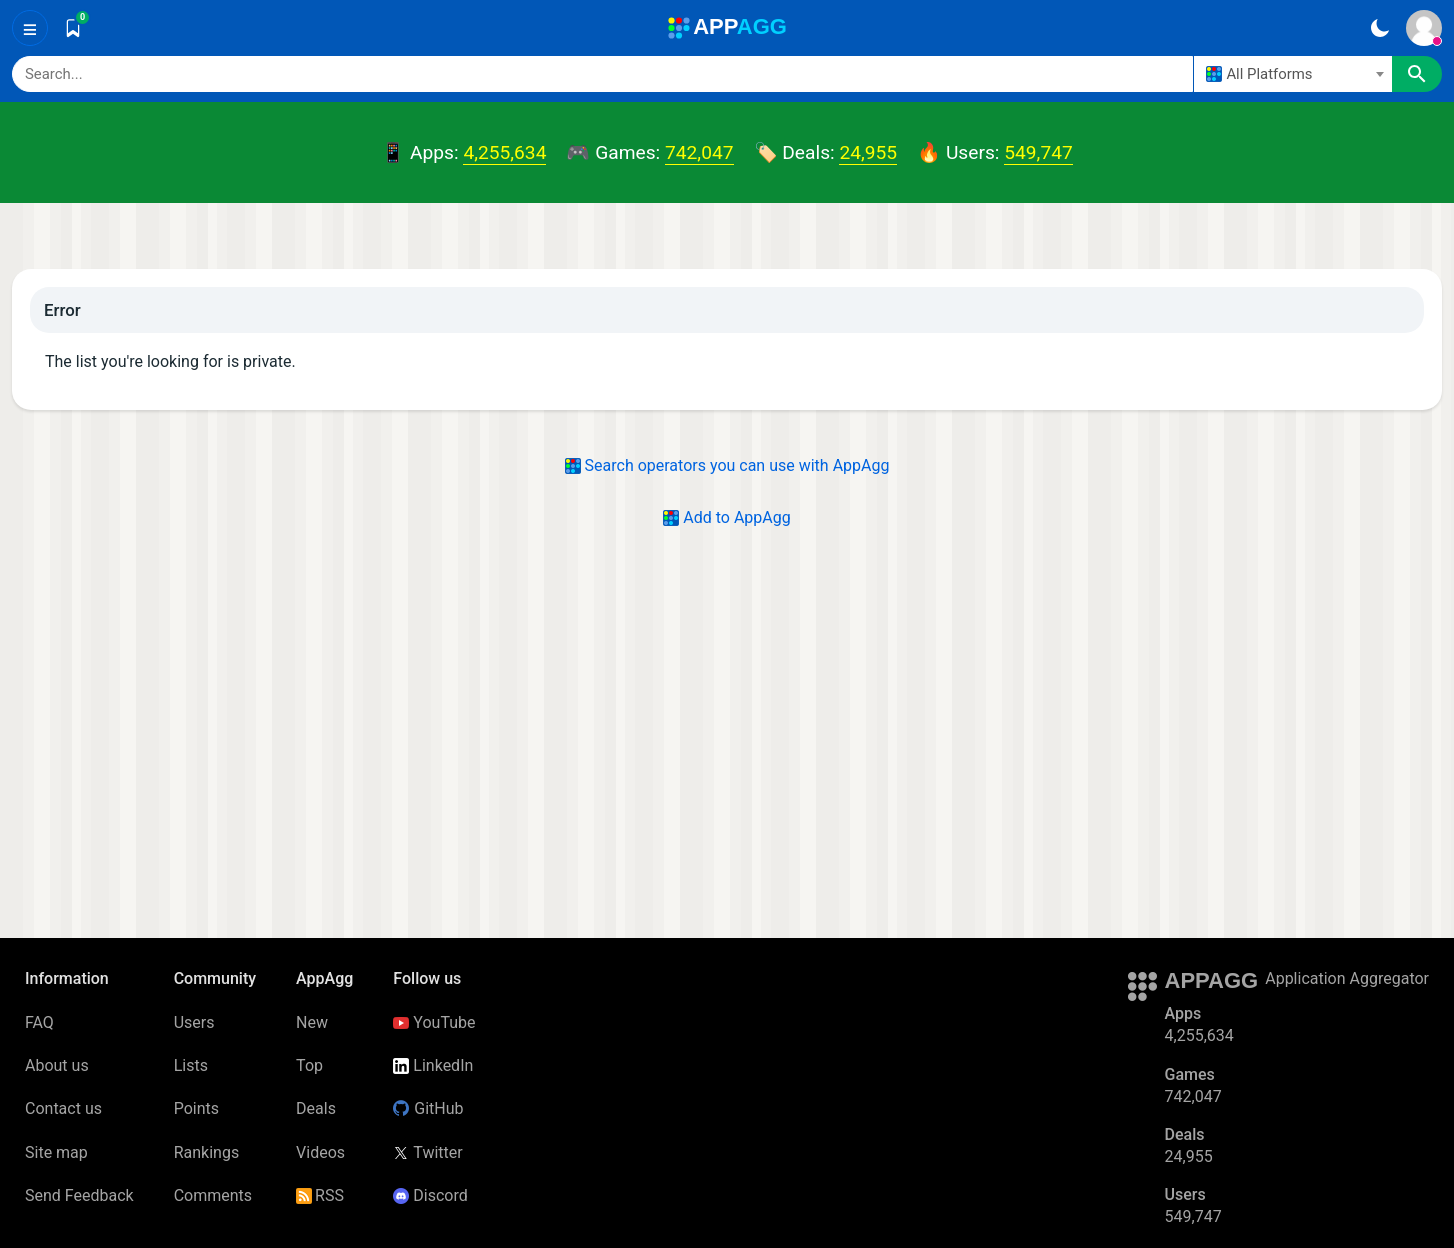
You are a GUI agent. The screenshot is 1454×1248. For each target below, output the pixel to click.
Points (196, 1108)
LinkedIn (433, 1065)
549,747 (1038, 152)
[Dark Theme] (1379, 28)
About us (57, 1065)
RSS (320, 1195)
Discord (430, 1195)
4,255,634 (504, 152)
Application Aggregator (1347, 978)
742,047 (699, 152)
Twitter (427, 1152)
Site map (56, 1152)
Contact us (63, 1108)
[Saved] (73, 28)
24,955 (868, 152)
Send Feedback (79, 1195)
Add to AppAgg (726, 517)
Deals (316, 1108)
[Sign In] (1424, 28)
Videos (320, 1152)
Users (194, 1022)
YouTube (434, 1022)
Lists (191, 1065)
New (312, 1022)
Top (309, 1065)
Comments (213, 1195)
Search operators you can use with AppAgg (727, 465)
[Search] (602, 74)
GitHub (428, 1108)
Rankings (206, 1152)
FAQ (39, 1022)
